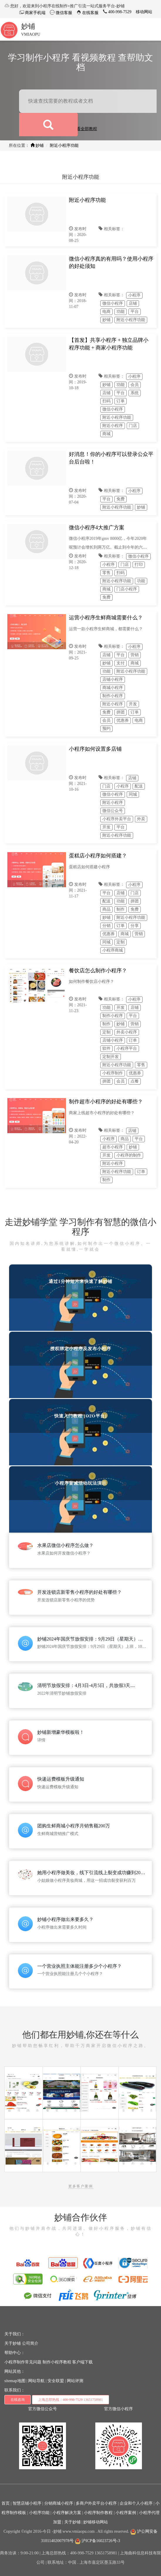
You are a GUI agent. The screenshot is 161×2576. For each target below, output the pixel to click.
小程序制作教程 (98, 2512)
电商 (106, 311)
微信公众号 (112, 811)
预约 (106, 728)
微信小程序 (112, 303)
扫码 (106, 401)
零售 (106, 573)
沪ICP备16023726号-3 (97, 2541)
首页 (5, 2503)
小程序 (134, 295)
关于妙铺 (12, 2343)
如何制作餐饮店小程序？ (91, 981)
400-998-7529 (119, 12)
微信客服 (63, 13)
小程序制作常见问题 (22, 2362)
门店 (133, 425)
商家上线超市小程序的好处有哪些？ (102, 1113)
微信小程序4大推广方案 (96, 527)
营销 (135, 655)
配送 (139, 786)
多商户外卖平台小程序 (96, 2503)
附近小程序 (112, 425)
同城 (133, 794)
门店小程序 (126, 589)
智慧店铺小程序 (27, 2503)
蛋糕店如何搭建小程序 (89, 867)
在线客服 (90, 13)
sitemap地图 (15, 2381)
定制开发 (110, 1056)
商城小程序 (112, 687)
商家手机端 (35, 13)
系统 (135, 393)
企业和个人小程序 (136, 2503)
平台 (135, 311)
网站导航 (36, 2381)
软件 (106, 1048)
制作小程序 (112, 696)
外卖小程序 (126, 1032)
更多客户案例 (80, 2186)
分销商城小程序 (58, 2503)
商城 (106, 434)
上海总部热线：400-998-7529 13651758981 (70, 2400)
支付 (120, 663)
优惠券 (122, 720)
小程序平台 (126, 1048)
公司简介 (30, 2343)
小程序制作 (112, 1073)
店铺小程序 (112, 679)
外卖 (141, 819)
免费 (120, 499)
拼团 (120, 712)
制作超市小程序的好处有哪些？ (106, 1102)
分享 (135, 925)
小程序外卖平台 (116, 819)
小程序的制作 (128, 1155)
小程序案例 (126, 2512)
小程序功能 (39, 2512)
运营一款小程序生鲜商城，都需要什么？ (106, 629)
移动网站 (144, 12)
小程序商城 (112, 950)
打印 (139, 564)
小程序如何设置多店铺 (95, 749)
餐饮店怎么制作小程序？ (98, 970)
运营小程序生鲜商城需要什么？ (106, 618)
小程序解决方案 (66, 2512)
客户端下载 (82, 2362)
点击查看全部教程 (80, 129)
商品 (106, 909)
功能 (120, 311)
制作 (120, 909)
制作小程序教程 (57, 2362)
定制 (120, 942)
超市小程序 (112, 1147)
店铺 (133, 303)
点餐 (135, 1081)
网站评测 (75, 2381)
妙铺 (28, 26)
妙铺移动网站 (95, 2522)
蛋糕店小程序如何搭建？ (98, 856)
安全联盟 (56, 2381)
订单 (120, 401)
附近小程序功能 (64, 145)
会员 (135, 384)
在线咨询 (18, 2400)
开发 (133, 704)
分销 (106, 925)
